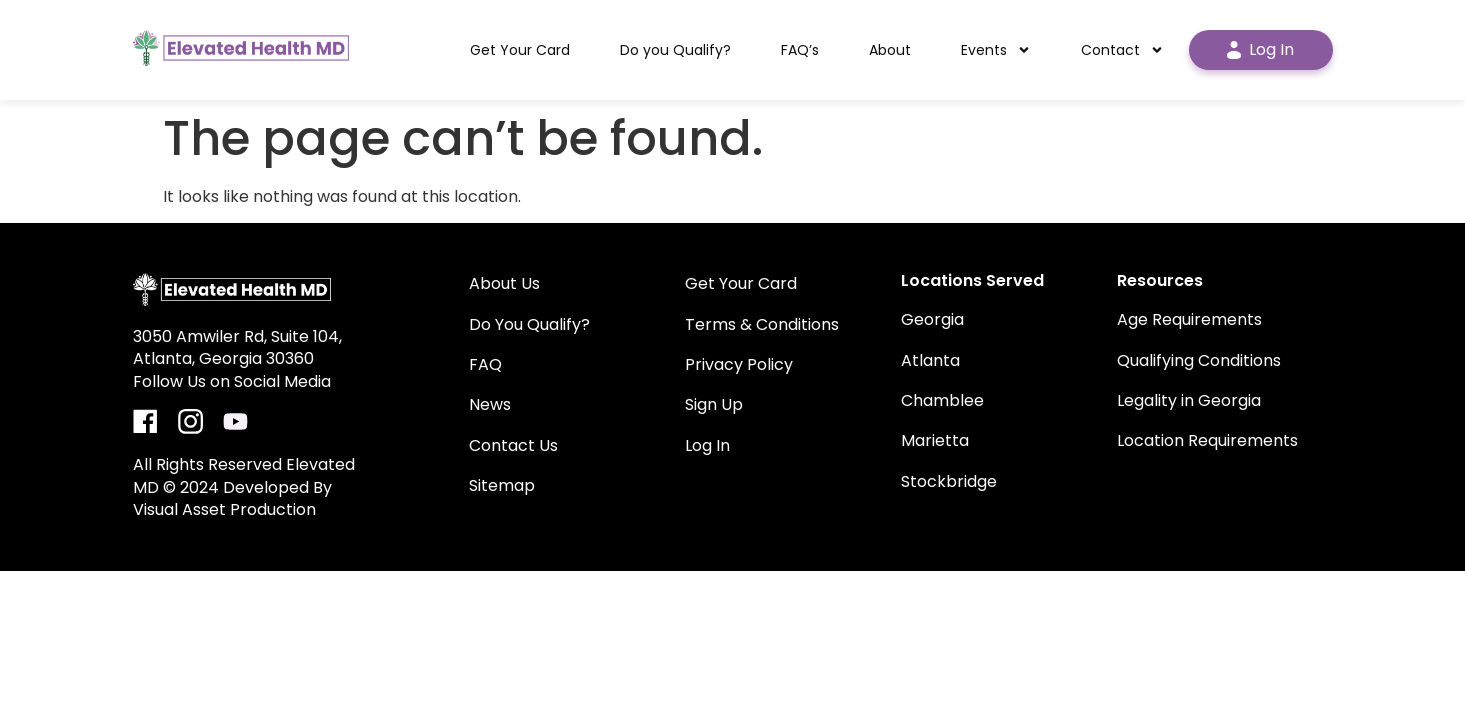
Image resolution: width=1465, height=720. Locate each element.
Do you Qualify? (675, 50)
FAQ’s (800, 50)
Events (996, 50)
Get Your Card (520, 50)
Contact (1122, 50)
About (890, 50)
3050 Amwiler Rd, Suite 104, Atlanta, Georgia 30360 (237, 347)
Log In (1260, 49)
